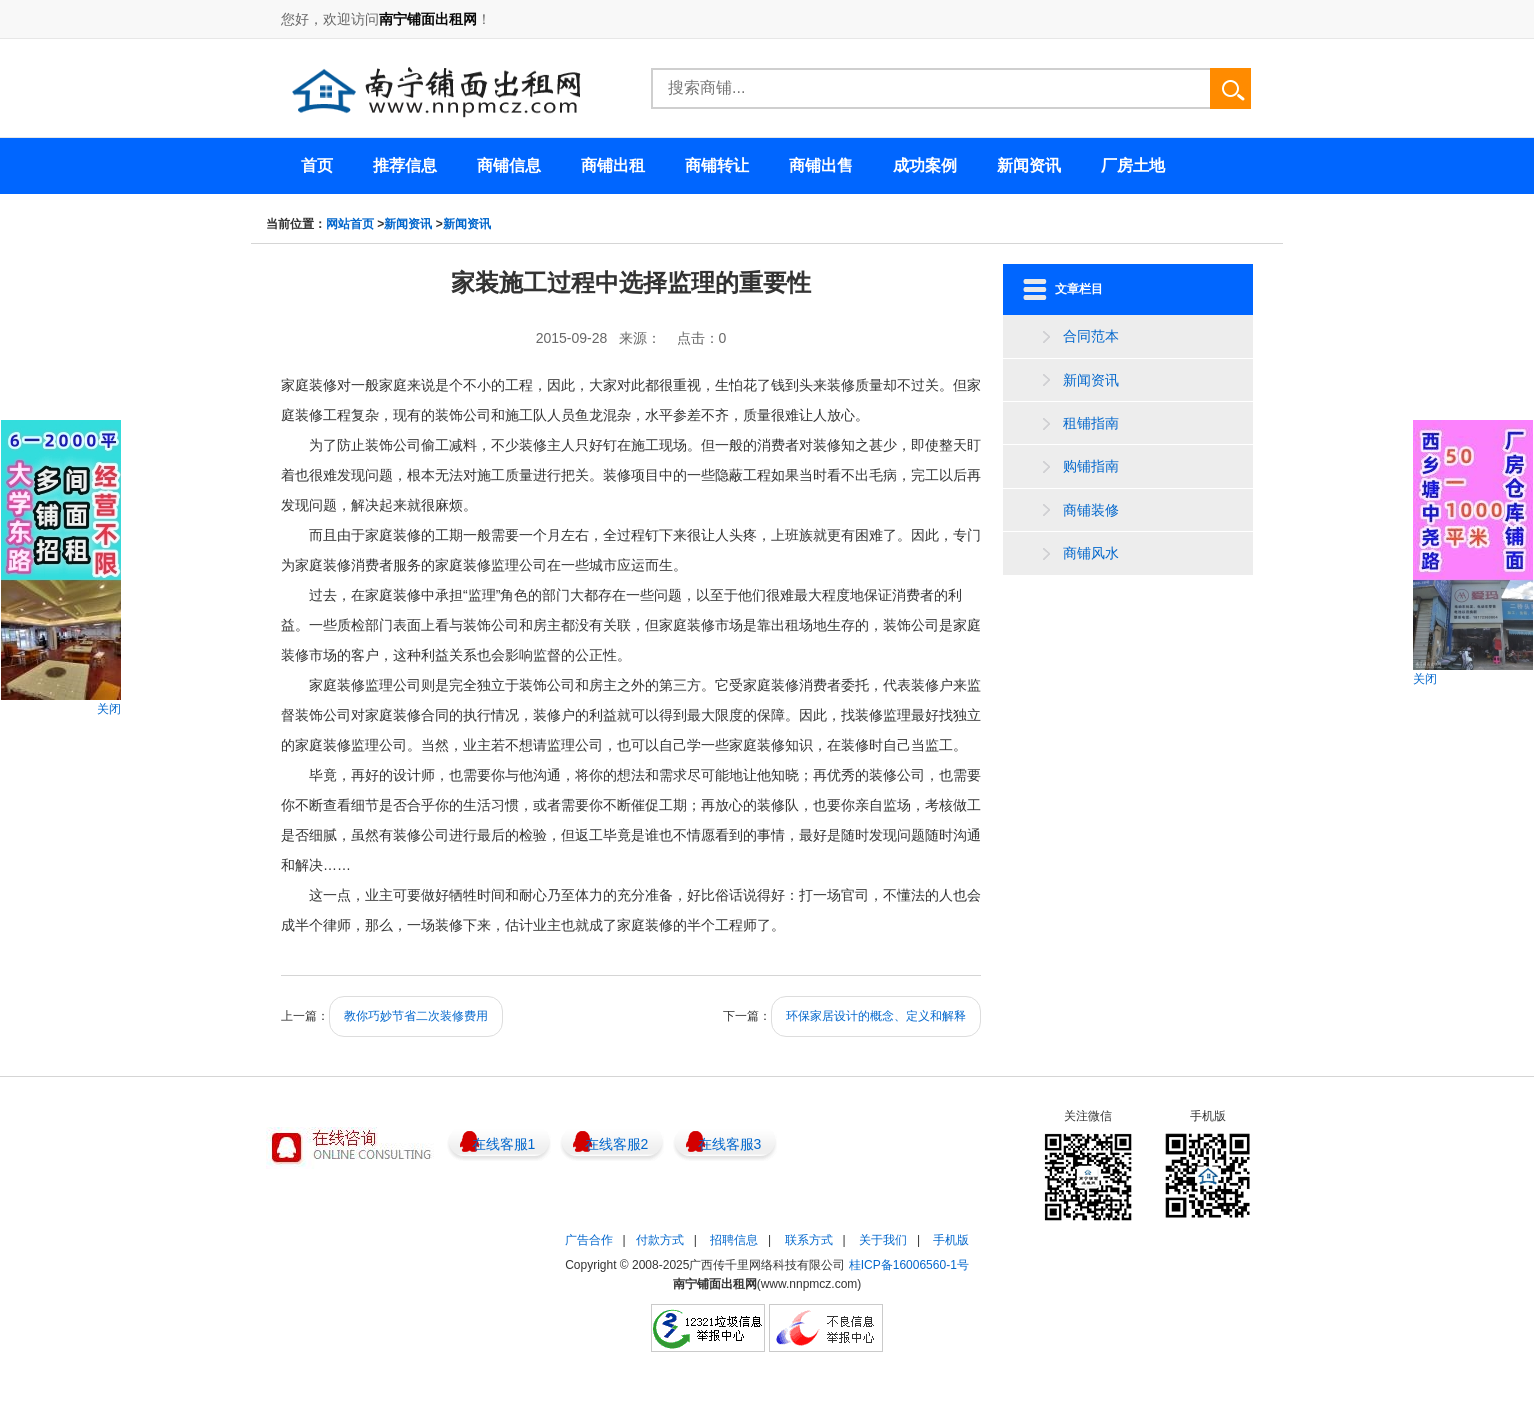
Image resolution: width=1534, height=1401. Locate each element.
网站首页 (350, 224)
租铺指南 (1091, 423)
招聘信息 (734, 1240)
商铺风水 (1091, 553)
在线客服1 (504, 1144)
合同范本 (1091, 336)
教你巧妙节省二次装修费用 (416, 1016)
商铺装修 (1091, 510)
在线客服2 (617, 1144)
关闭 (109, 709)
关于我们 (883, 1240)
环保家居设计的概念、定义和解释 (876, 1016)
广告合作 (589, 1240)
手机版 (951, 1240)
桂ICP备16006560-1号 (909, 1265)
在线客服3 (730, 1144)
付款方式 (660, 1240)
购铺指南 (1091, 466)
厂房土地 (1133, 165)
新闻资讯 (408, 224)
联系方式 (809, 1240)
